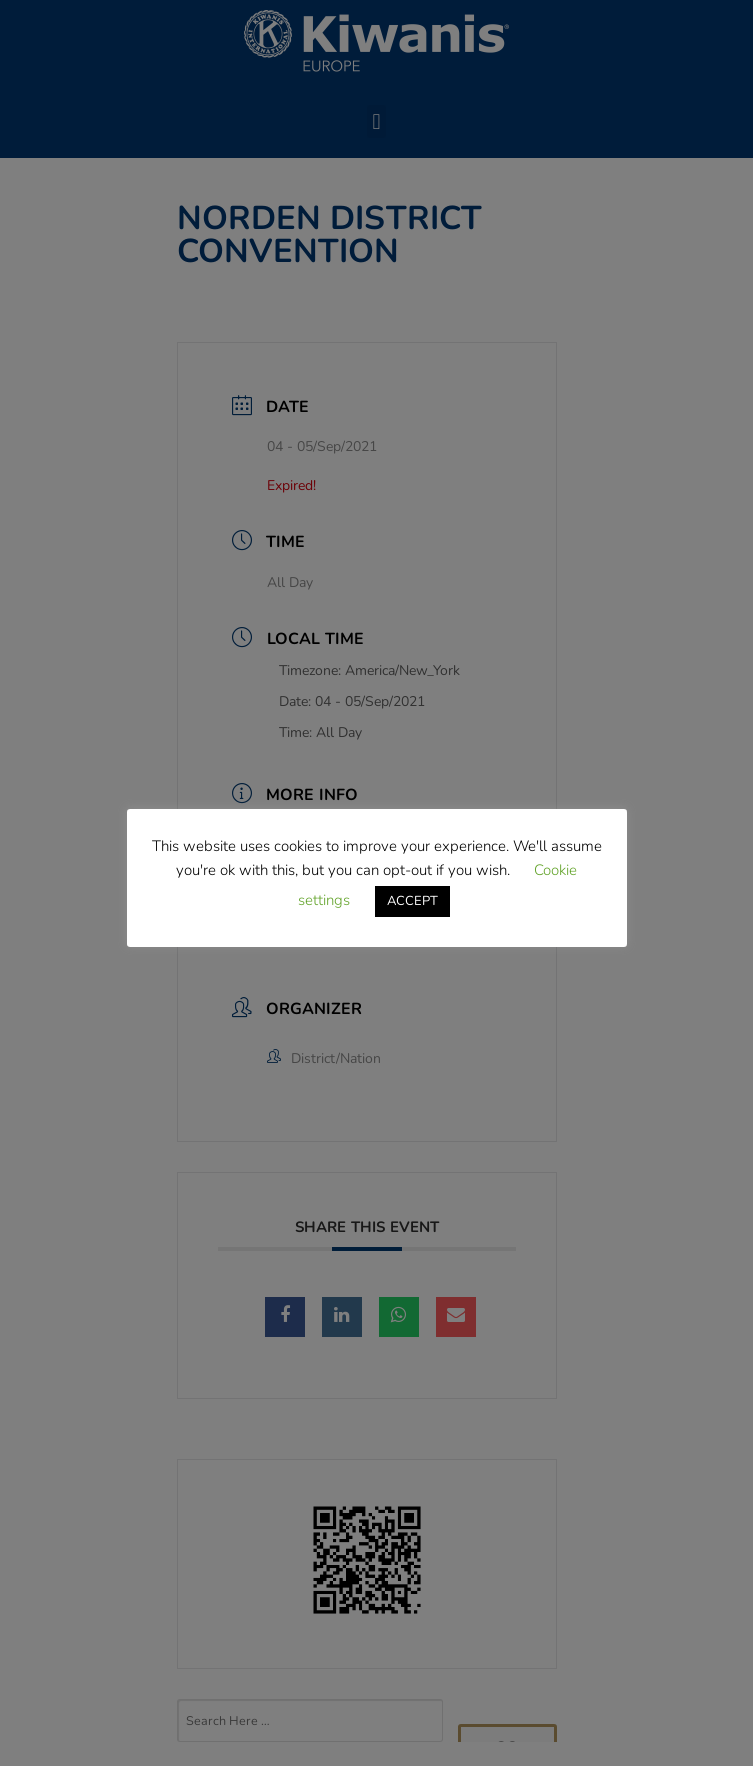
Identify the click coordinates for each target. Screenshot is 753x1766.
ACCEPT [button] (412, 901)
